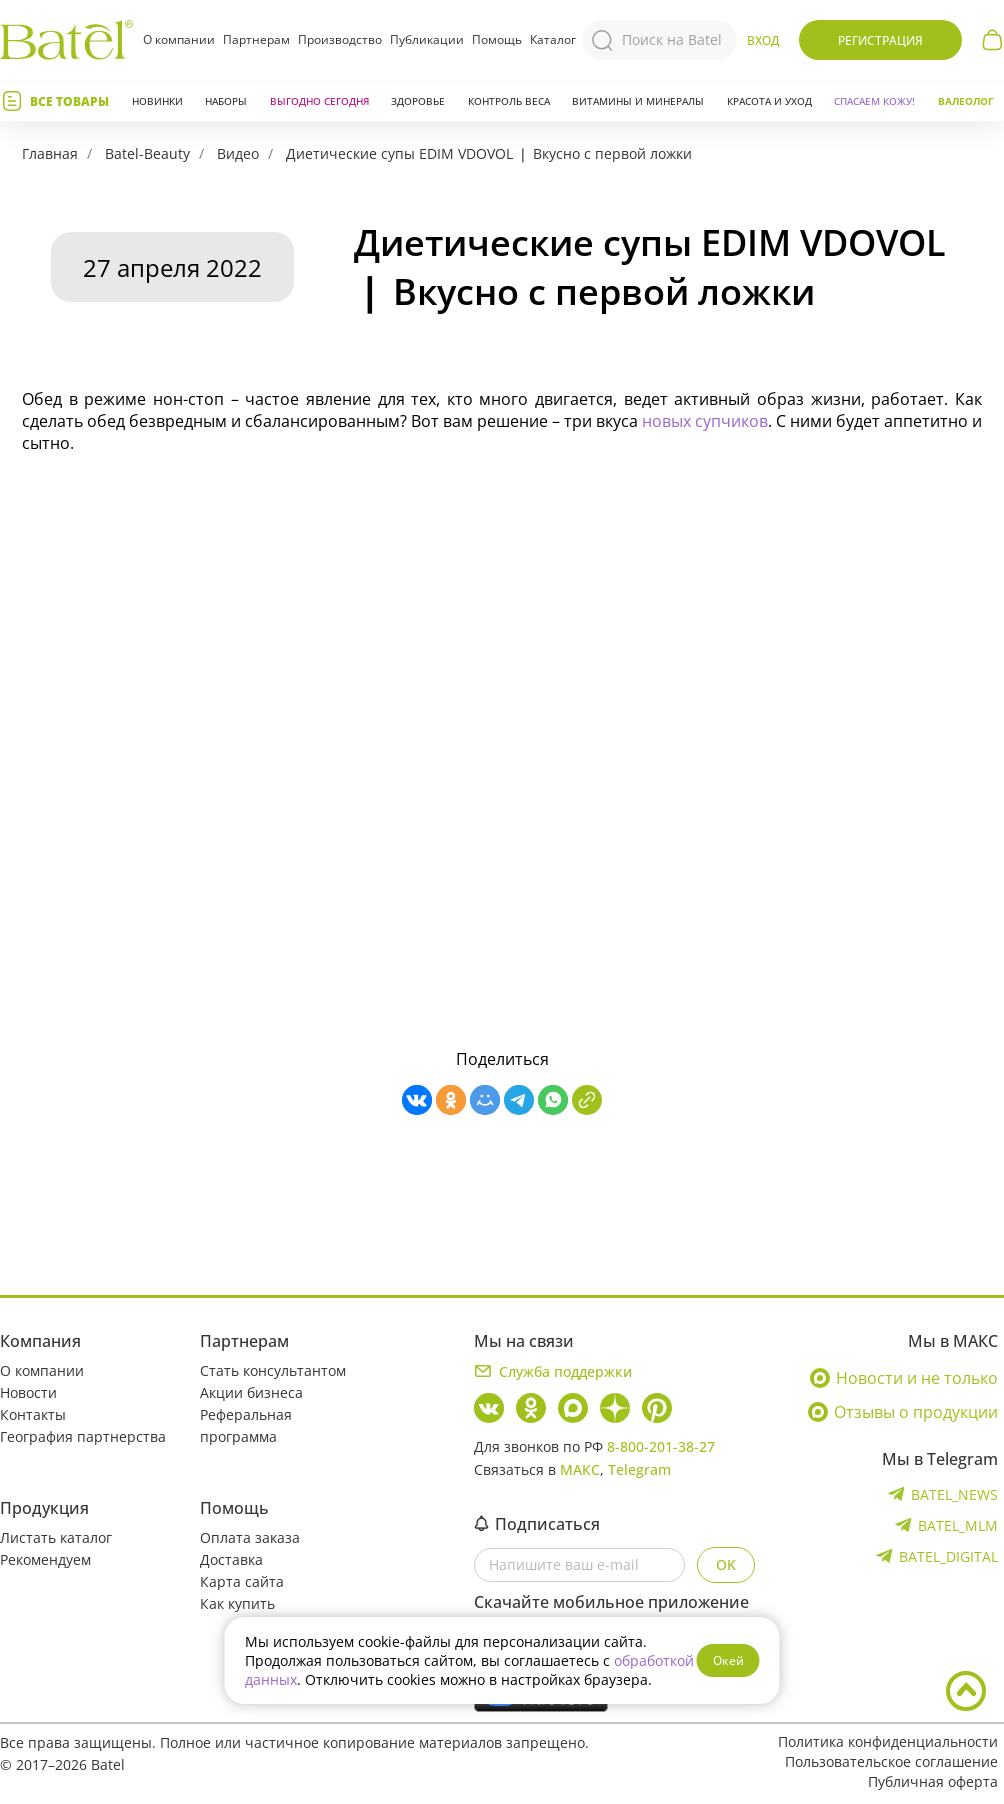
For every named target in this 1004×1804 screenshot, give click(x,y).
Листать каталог (56, 1537)
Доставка (231, 1559)
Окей (728, 1660)
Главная (50, 153)
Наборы (226, 101)
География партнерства (83, 1436)
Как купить (237, 1603)
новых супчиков (705, 421)
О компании (179, 39)
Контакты (33, 1414)
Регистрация (880, 40)
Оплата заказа (250, 1537)
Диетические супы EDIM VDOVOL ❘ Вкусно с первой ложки (489, 153)
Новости (28, 1392)
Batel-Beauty (147, 153)
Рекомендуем (45, 1559)
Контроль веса (509, 101)
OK (726, 1564)
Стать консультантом (273, 1370)
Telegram (639, 1469)
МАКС (580, 1469)
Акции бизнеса (251, 1392)
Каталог (553, 40)
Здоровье (418, 101)
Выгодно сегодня (319, 101)
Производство (340, 39)
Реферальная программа (246, 1425)
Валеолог (966, 101)
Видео (238, 153)
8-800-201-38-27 (661, 1446)
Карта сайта (242, 1581)
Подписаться (537, 1524)
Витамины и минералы (638, 101)
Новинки (157, 101)
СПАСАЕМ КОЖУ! (874, 101)
